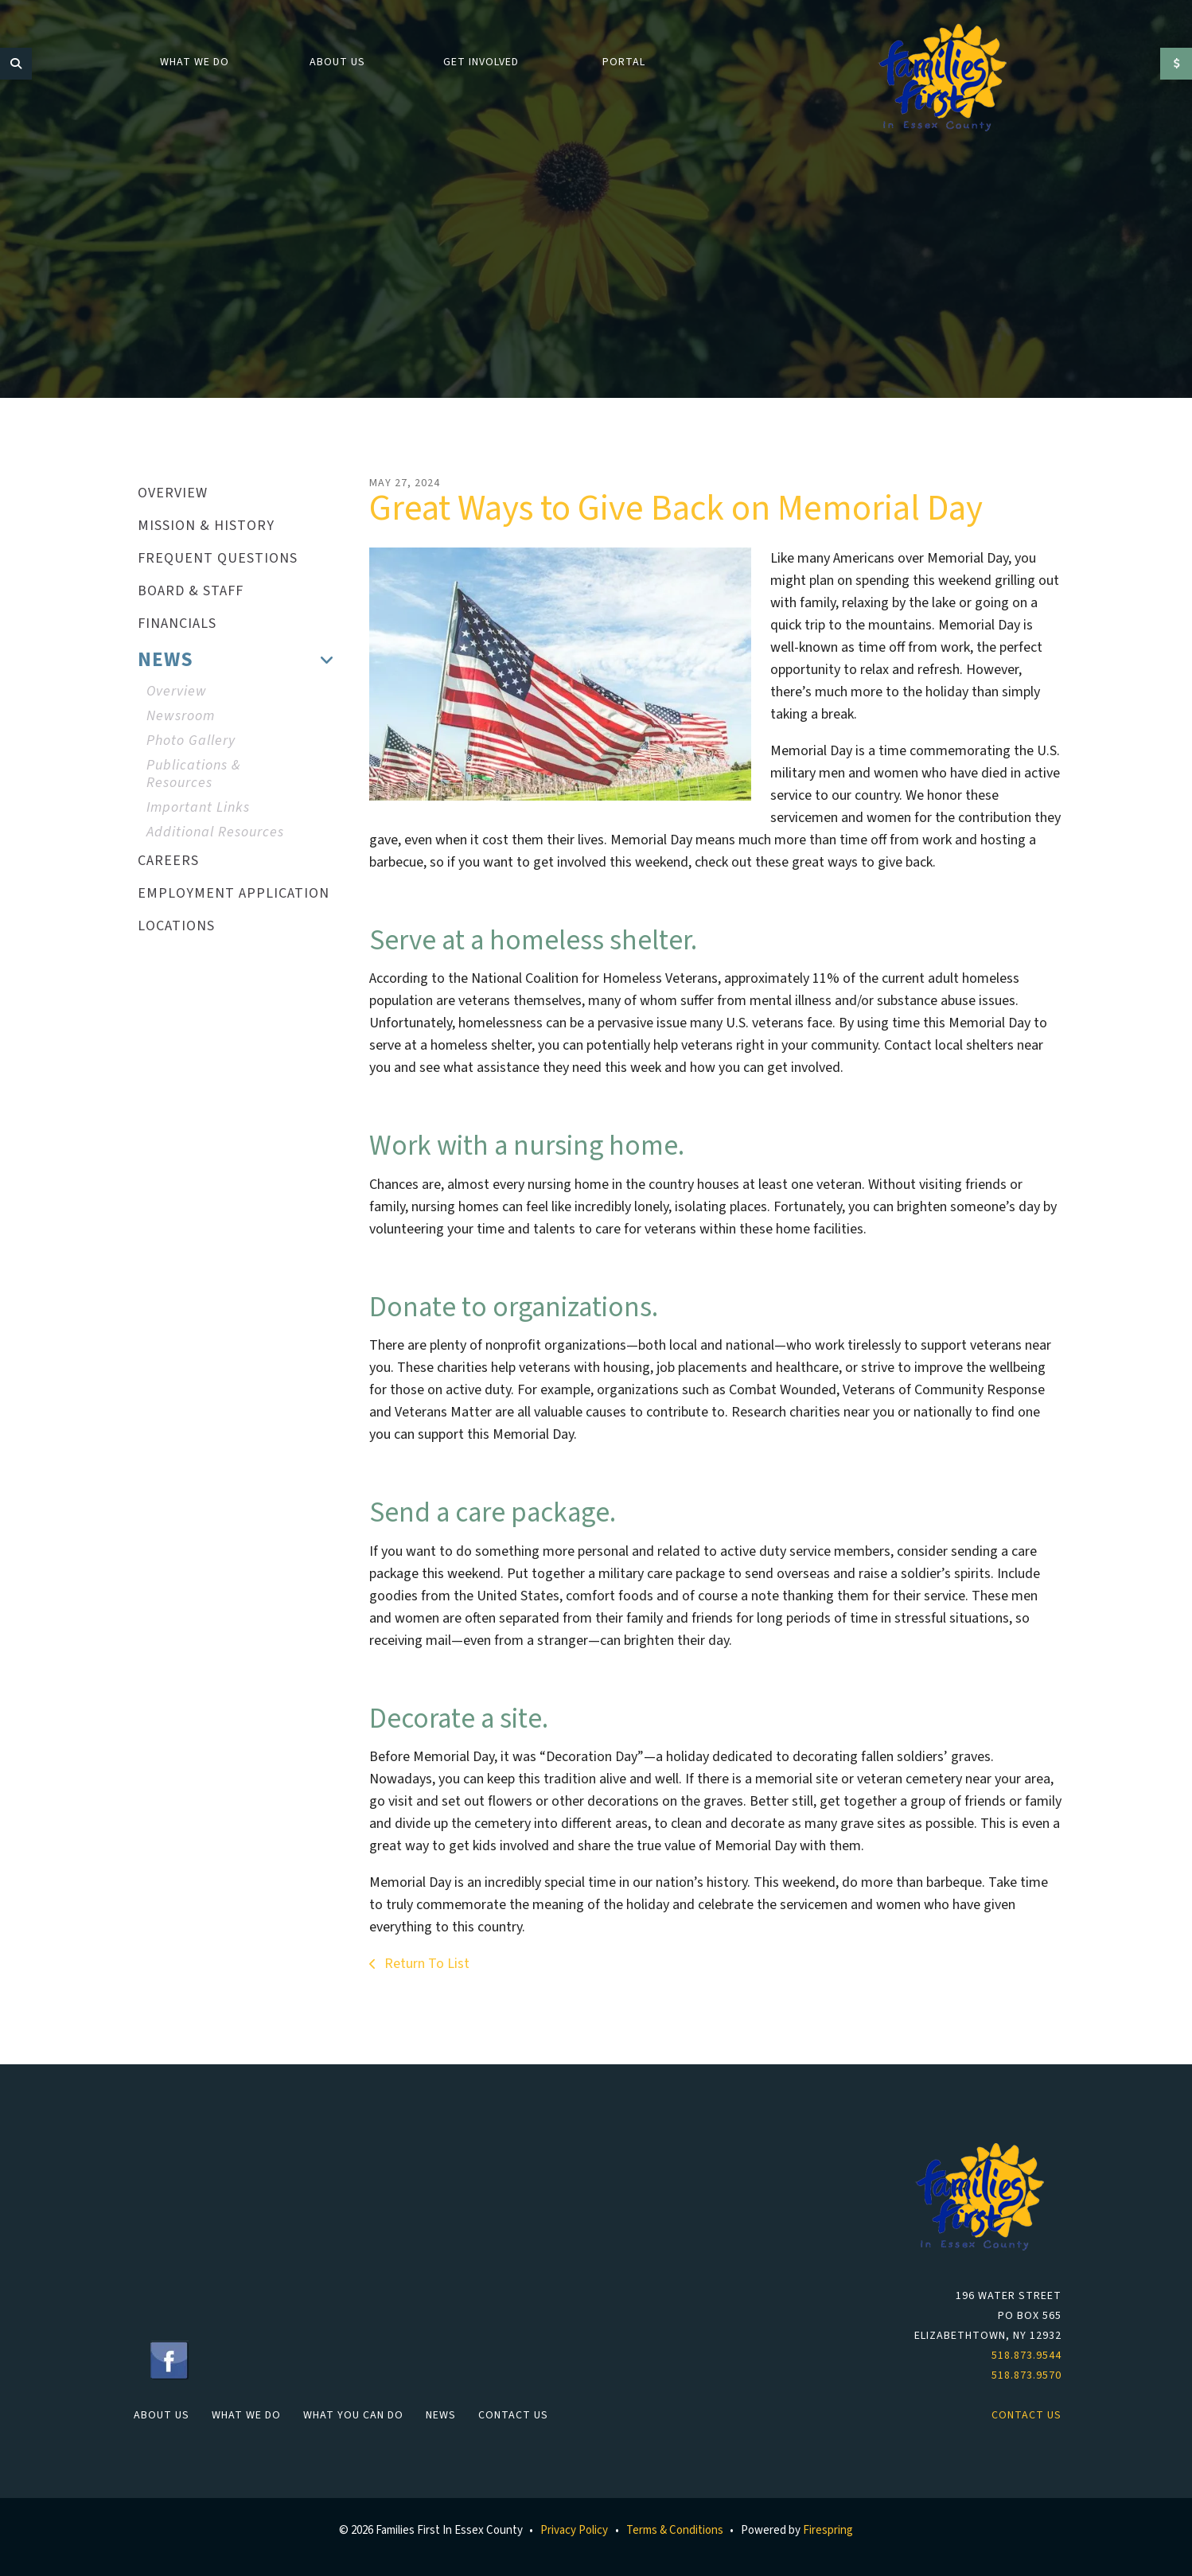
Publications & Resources (193, 774)
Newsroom (180, 716)
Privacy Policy (574, 2530)
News (441, 2415)
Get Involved (481, 62)
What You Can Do (353, 2415)
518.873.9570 (1026, 2375)
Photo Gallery (191, 740)
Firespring (828, 2530)
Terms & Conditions (674, 2530)
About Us (337, 62)
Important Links (198, 807)
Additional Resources (215, 832)
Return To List (425, 1964)
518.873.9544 (1026, 2356)
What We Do (194, 62)
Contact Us (513, 2415)
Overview (176, 691)
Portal (623, 62)
